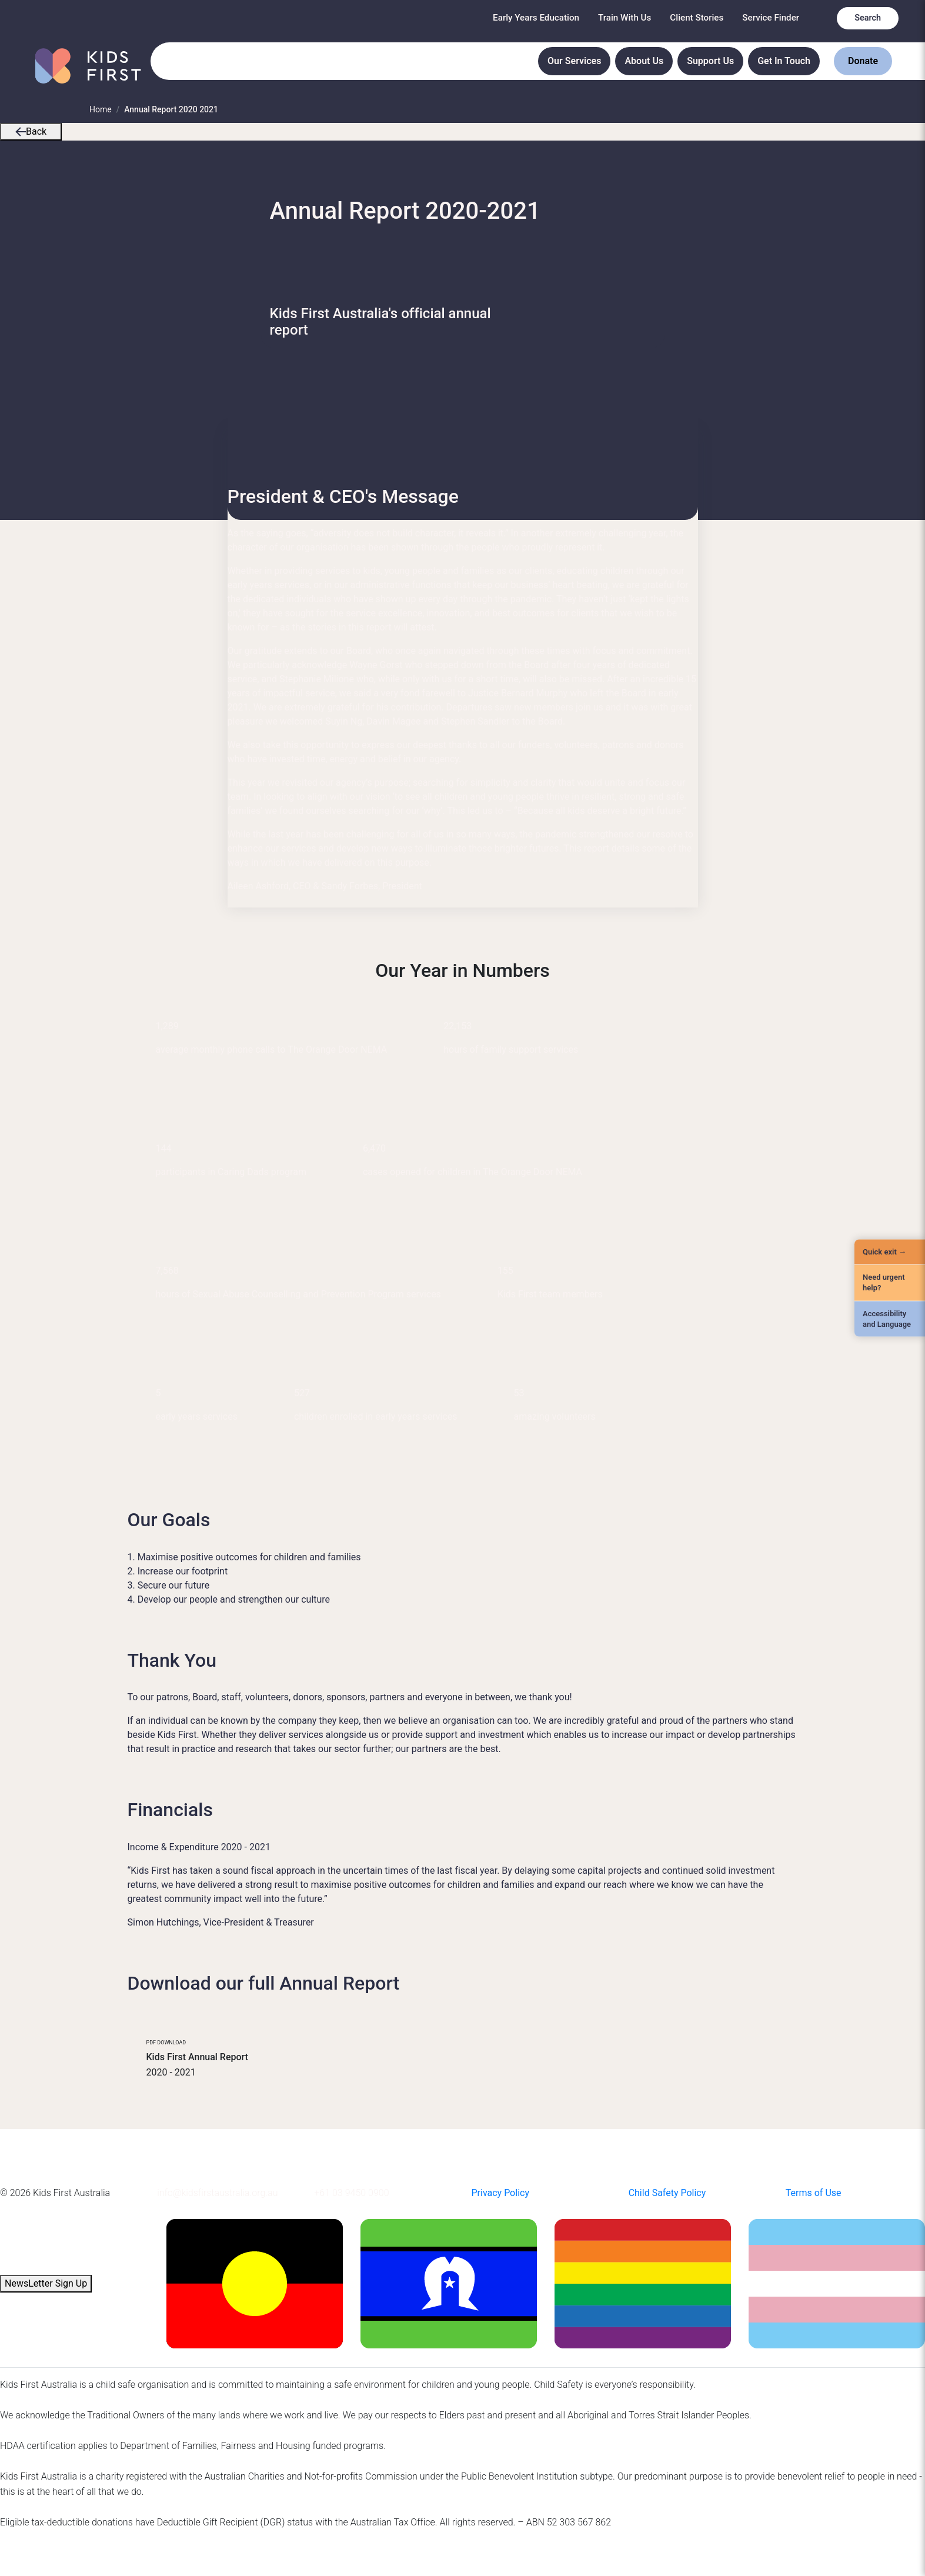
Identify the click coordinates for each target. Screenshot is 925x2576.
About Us (644, 60)
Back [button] (30, 131)
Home (100, 109)
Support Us (710, 60)
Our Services (574, 60)
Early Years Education (536, 17)
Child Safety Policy (667, 2192)
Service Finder (770, 17)
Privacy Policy (500, 2192)
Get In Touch (783, 60)
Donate (863, 60)
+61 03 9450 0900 (351, 2192)
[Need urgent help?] (889, 1282)
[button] (20, 131)
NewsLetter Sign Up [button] (46, 2283)
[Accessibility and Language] (889, 1318)
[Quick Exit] (889, 1252)
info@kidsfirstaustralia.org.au (217, 2192)
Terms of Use (813, 2192)
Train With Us (624, 17)
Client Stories (696, 17)
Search (867, 18)
